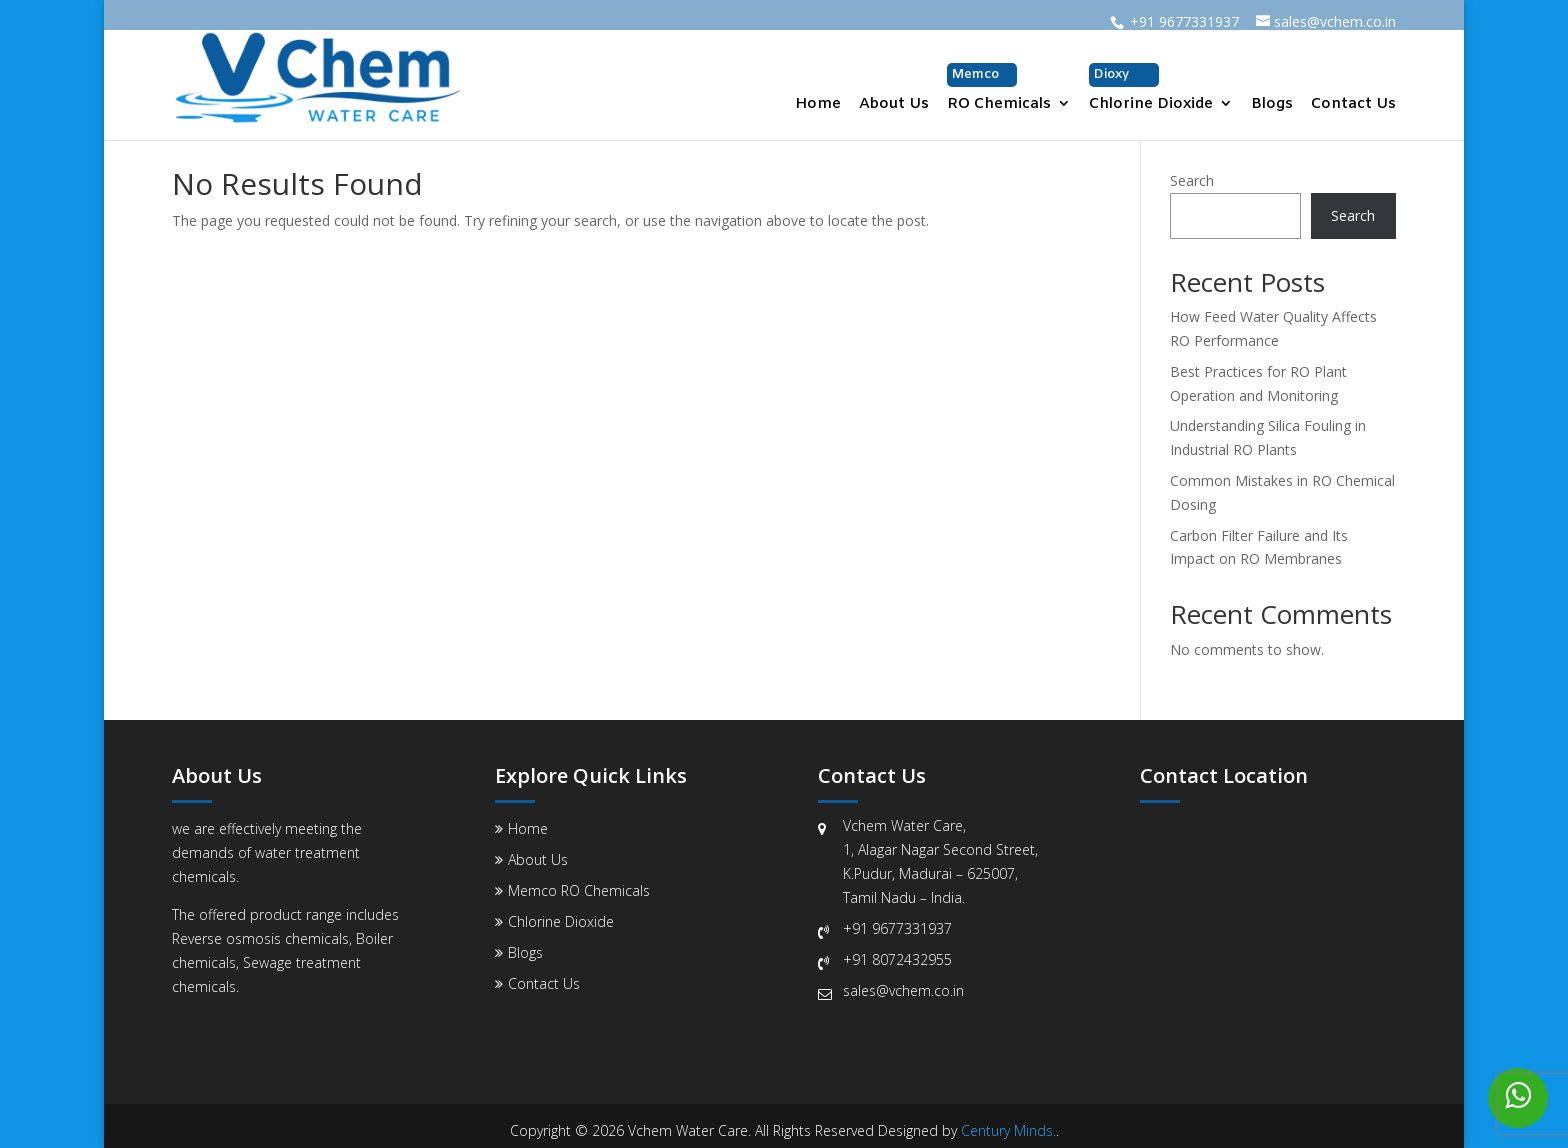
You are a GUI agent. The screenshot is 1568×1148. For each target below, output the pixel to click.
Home (818, 105)
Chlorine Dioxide (1151, 88)
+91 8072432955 (897, 959)
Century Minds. (1008, 1130)
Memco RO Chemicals (579, 890)
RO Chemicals (999, 88)
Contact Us (1353, 105)
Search (1192, 180)
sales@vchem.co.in (903, 990)
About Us (894, 105)
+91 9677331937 (897, 928)
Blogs (1272, 105)
